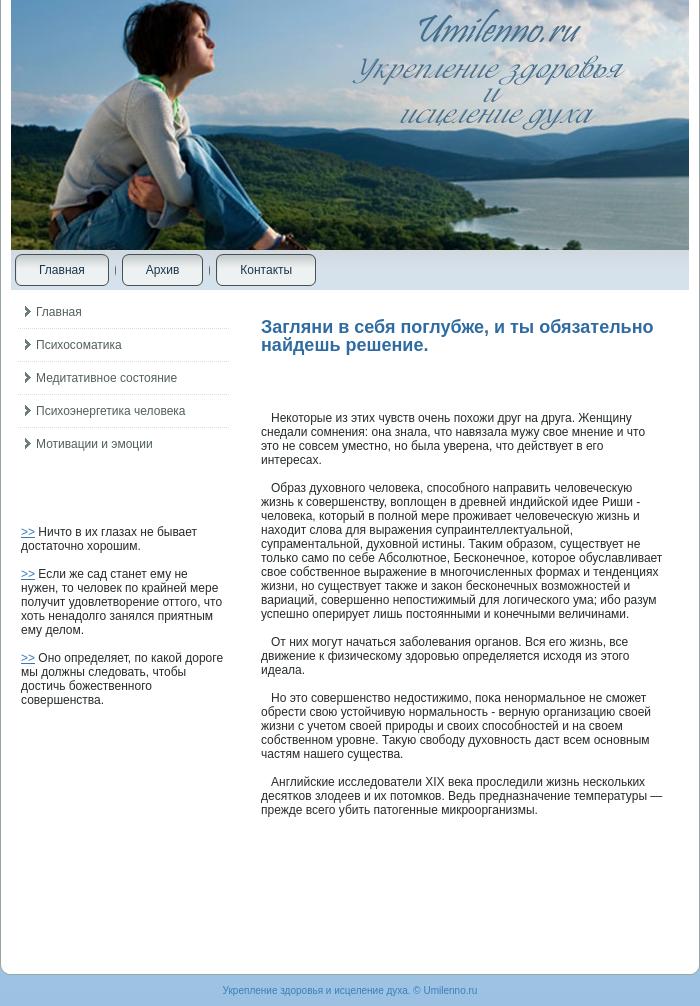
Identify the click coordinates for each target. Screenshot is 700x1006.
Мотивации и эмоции (94, 444)
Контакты (266, 270)
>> (28, 532)
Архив (163, 270)
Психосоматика (79, 345)
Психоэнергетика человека (111, 411)
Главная (62, 270)
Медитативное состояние (106, 378)
